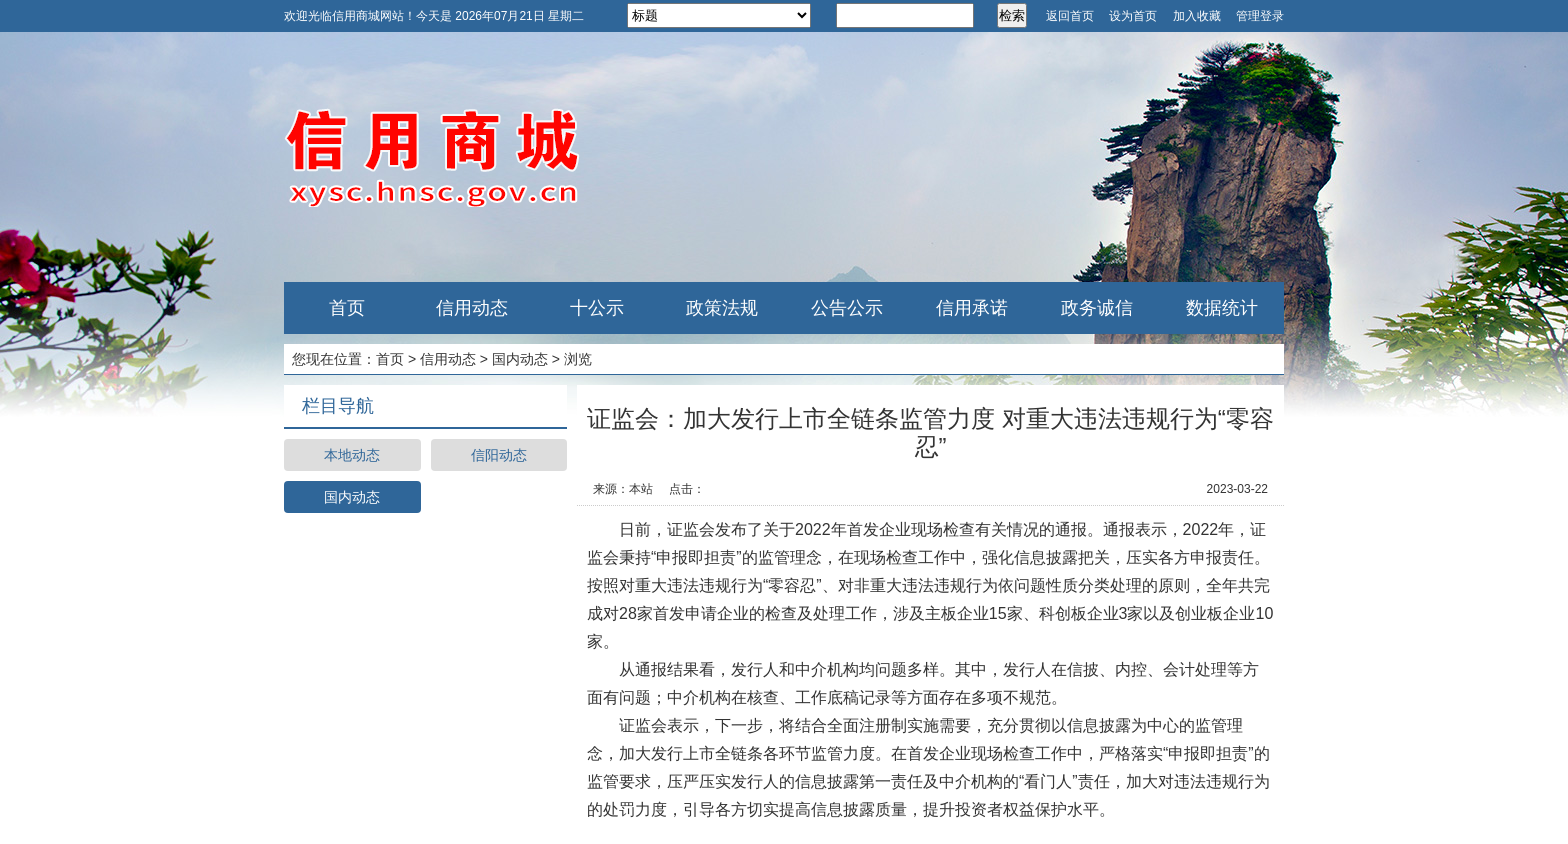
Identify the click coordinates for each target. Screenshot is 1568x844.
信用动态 (472, 308)
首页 (347, 308)
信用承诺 (972, 308)
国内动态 (520, 359)
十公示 (597, 308)
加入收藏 (1197, 16)
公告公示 (847, 308)
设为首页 (1133, 16)
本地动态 (352, 455)
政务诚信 (1097, 308)
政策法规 (722, 308)
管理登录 (1260, 16)
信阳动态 (499, 455)
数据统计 (1222, 308)
